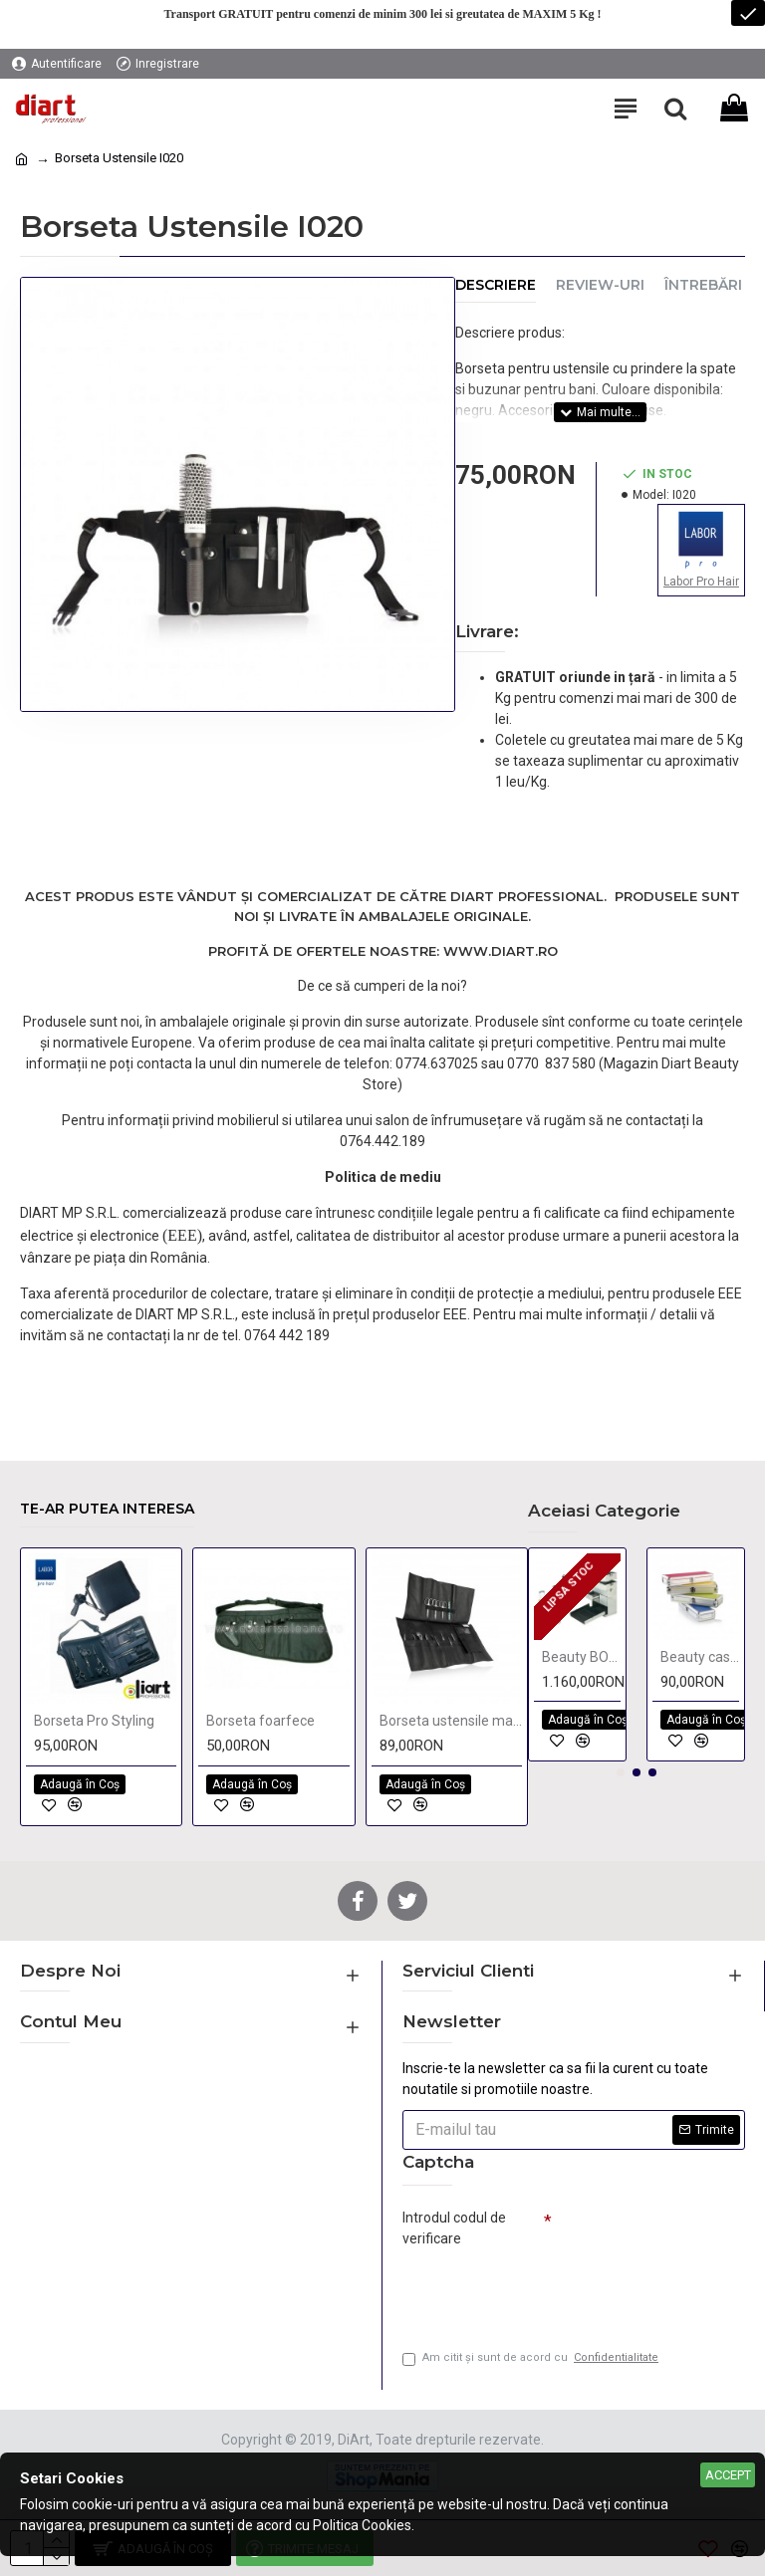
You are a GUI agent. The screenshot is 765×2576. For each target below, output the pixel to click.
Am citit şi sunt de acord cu (531, 2358)
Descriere (495, 285)
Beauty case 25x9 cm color (699, 1657)
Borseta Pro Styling (94, 1721)
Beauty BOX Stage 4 (581, 1657)
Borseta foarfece (260, 1721)
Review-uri (600, 285)
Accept (728, 2474)
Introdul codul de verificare (454, 2228)
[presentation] (541, 2290)
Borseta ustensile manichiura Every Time (451, 1721)
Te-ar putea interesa (107, 1509)
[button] (621, 1772)
